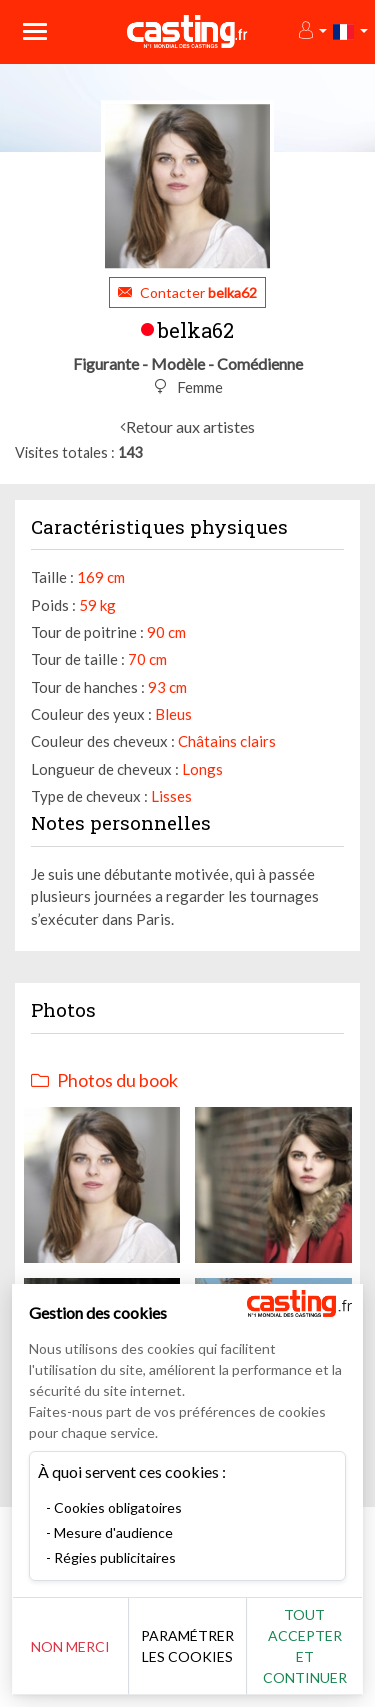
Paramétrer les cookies (187, 1646)
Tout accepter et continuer (305, 1646)
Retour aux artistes (190, 426)
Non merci (70, 1646)
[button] (311, 31)
